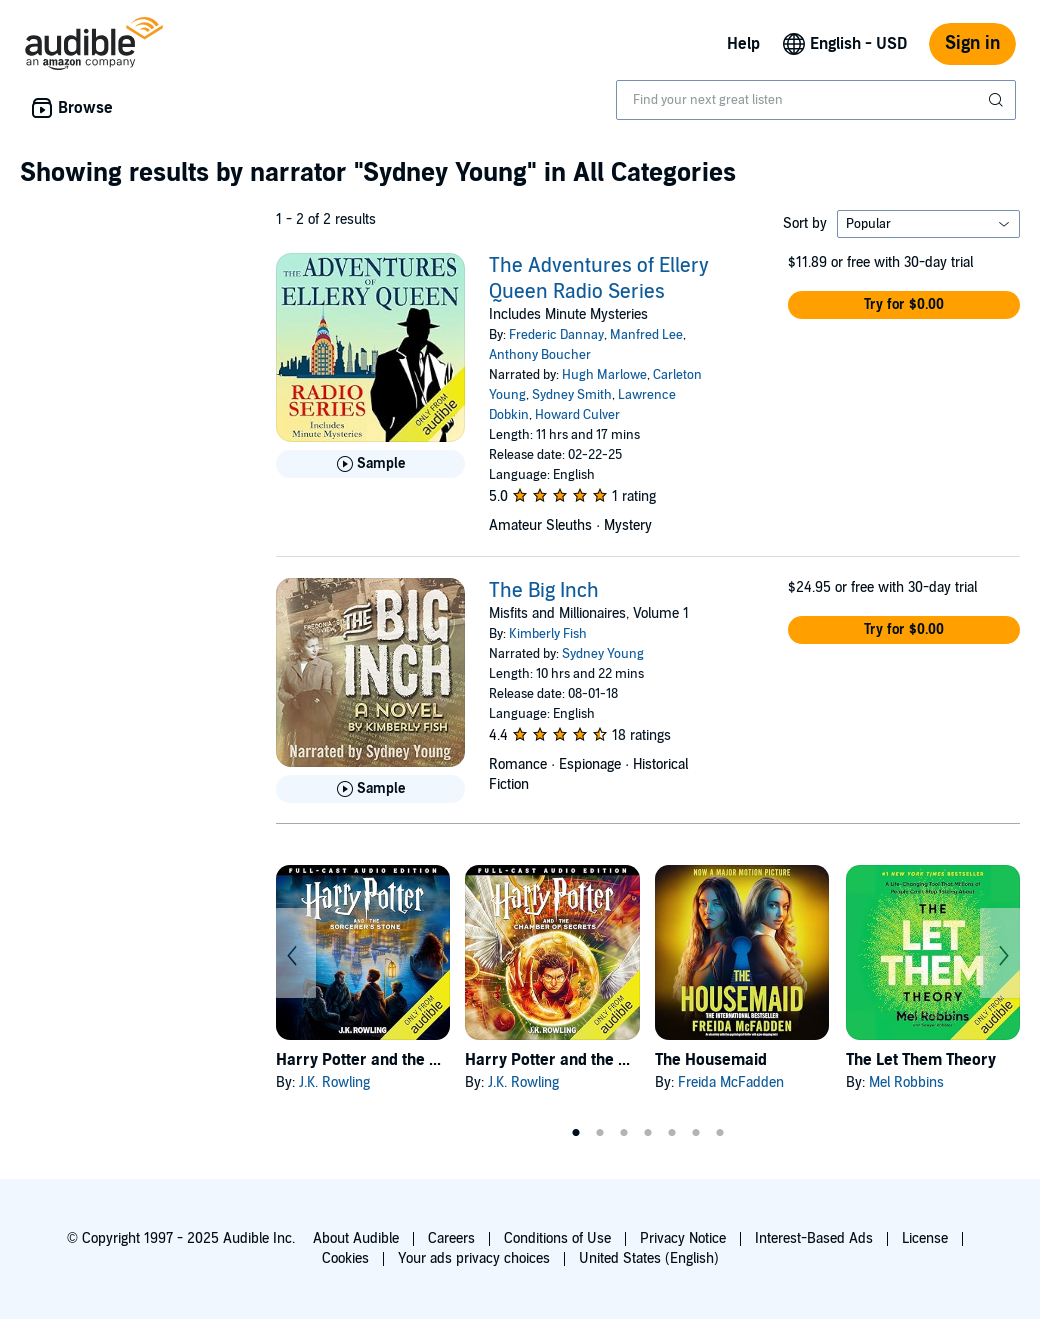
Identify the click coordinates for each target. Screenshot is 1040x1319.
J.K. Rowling (334, 1082)
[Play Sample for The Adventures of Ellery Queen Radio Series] (370, 464)
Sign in (972, 43)
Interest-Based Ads (814, 1238)
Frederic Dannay (556, 335)
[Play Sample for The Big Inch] (370, 789)
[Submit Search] (998, 100)
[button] (904, 305)
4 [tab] (648, 1133)
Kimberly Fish (548, 634)
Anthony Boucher (540, 355)
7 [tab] (720, 1133)
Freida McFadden (731, 1082)
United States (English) (649, 1258)
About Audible (356, 1238)
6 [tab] (696, 1133)
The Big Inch (544, 591)
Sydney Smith (572, 395)
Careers (451, 1238)
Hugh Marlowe (604, 375)
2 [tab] (600, 1133)
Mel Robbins (906, 1082)
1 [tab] (576, 1133)
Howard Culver (577, 415)
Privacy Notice (683, 1238)
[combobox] (816, 100)
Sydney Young (603, 654)
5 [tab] (672, 1133)
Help (743, 44)
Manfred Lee (646, 335)
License (925, 1238)
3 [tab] (624, 1133)
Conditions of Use (557, 1238)
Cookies (345, 1258)
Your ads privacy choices (474, 1258)
